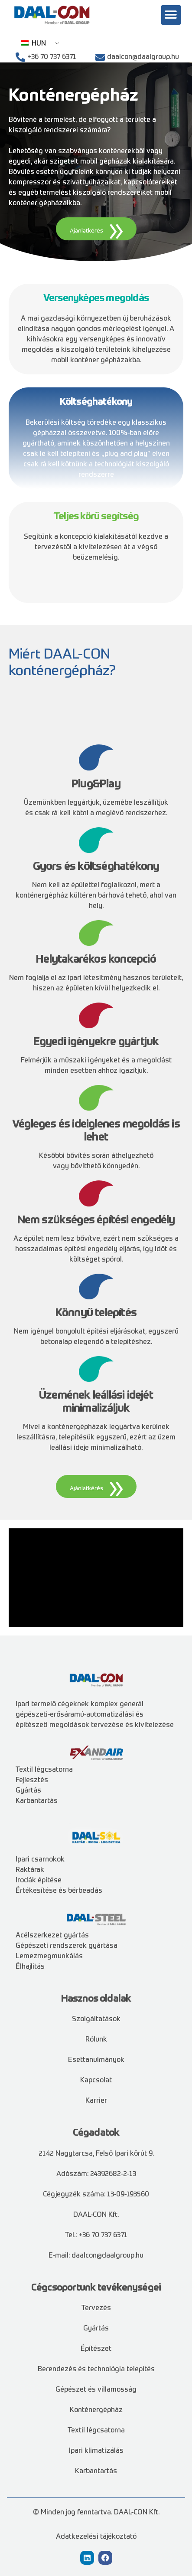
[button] (171, 15)
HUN (33, 43)
